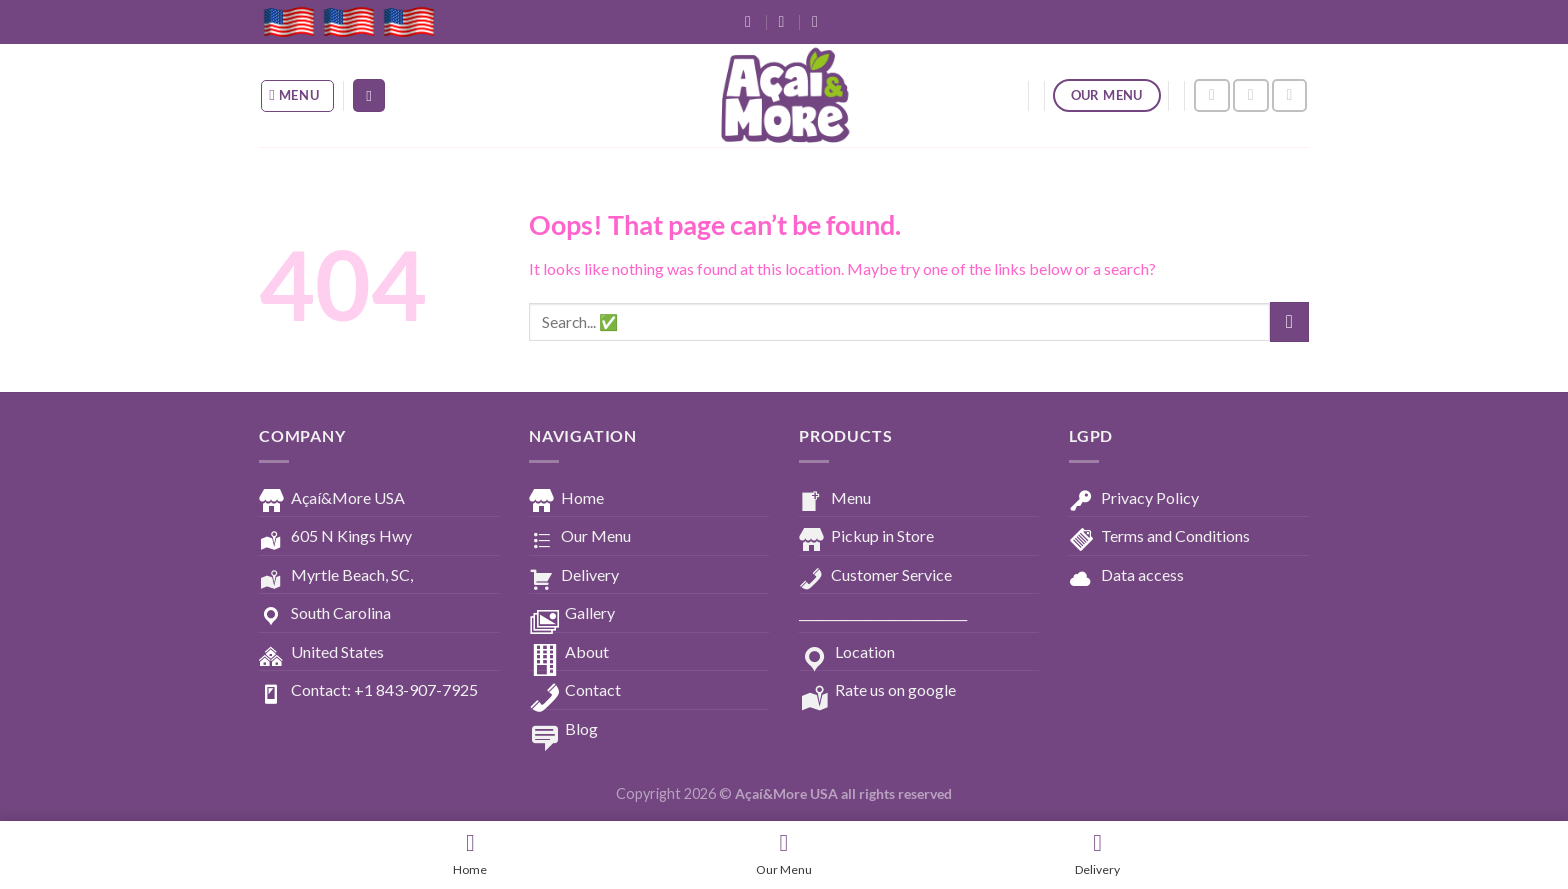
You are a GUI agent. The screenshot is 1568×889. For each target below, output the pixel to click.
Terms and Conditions (1159, 537)
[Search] (369, 95)
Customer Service (875, 576)
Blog (563, 730)
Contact (575, 691)
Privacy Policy (1134, 499)
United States (321, 653)
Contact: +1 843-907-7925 (368, 691)
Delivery (574, 576)
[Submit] (1289, 321)
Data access (1126, 576)
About (569, 653)
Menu (835, 499)
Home (566, 499)
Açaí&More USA (332, 499)
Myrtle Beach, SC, (336, 576)
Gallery (572, 614)
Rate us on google (877, 691)
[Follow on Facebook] (1212, 95)
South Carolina (325, 614)
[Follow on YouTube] (1290, 95)
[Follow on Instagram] (1251, 95)
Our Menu (580, 537)
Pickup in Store (866, 537)
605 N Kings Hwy (335, 537)
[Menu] (298, 96)
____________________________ (883, 612)
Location (847, 653)
